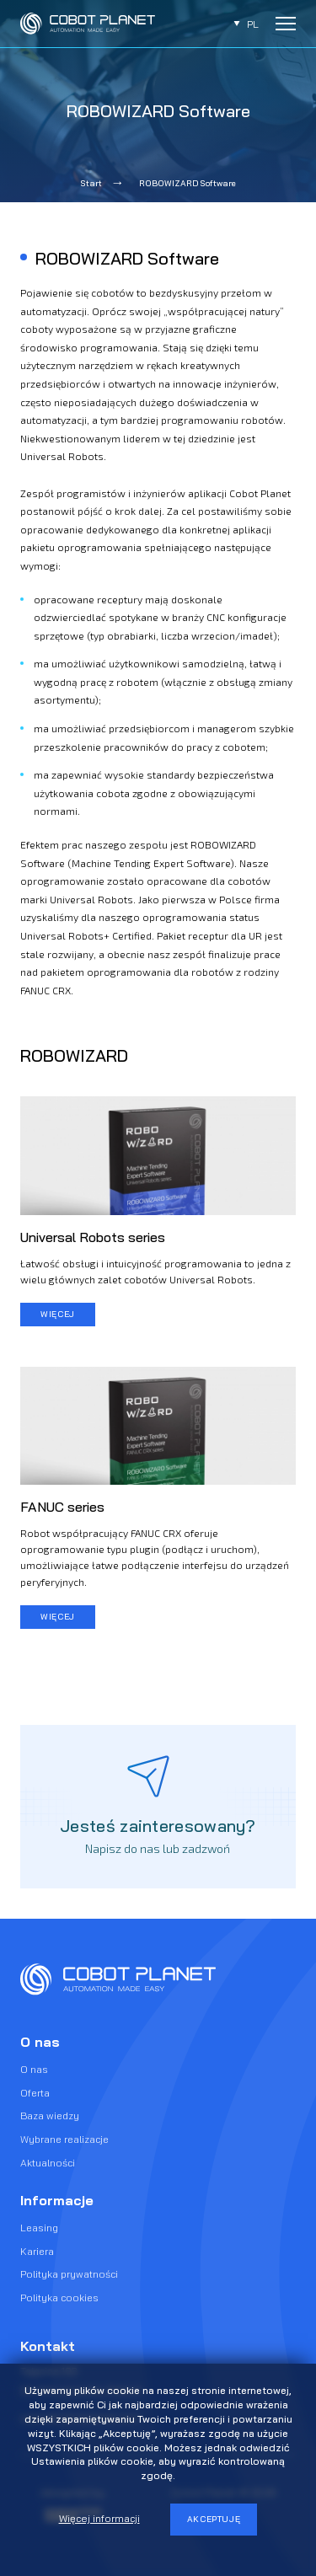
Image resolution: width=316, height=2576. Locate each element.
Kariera (37, 2251)
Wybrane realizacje (64, 2139)
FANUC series (62, 1506)
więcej (57, 1314)
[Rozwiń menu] (286, 23)
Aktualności (47, 2162)
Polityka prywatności (69, 2274)
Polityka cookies (59, 2297)
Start (91, 183)
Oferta (35, 2092)
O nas (34, 2069)
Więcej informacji (99, 2518)
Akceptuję (214, 2519)
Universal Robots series (92, 1237)
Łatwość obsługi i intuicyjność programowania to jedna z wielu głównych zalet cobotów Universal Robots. (155, 1271)
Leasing (39, 2227)
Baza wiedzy (49, 2115)
